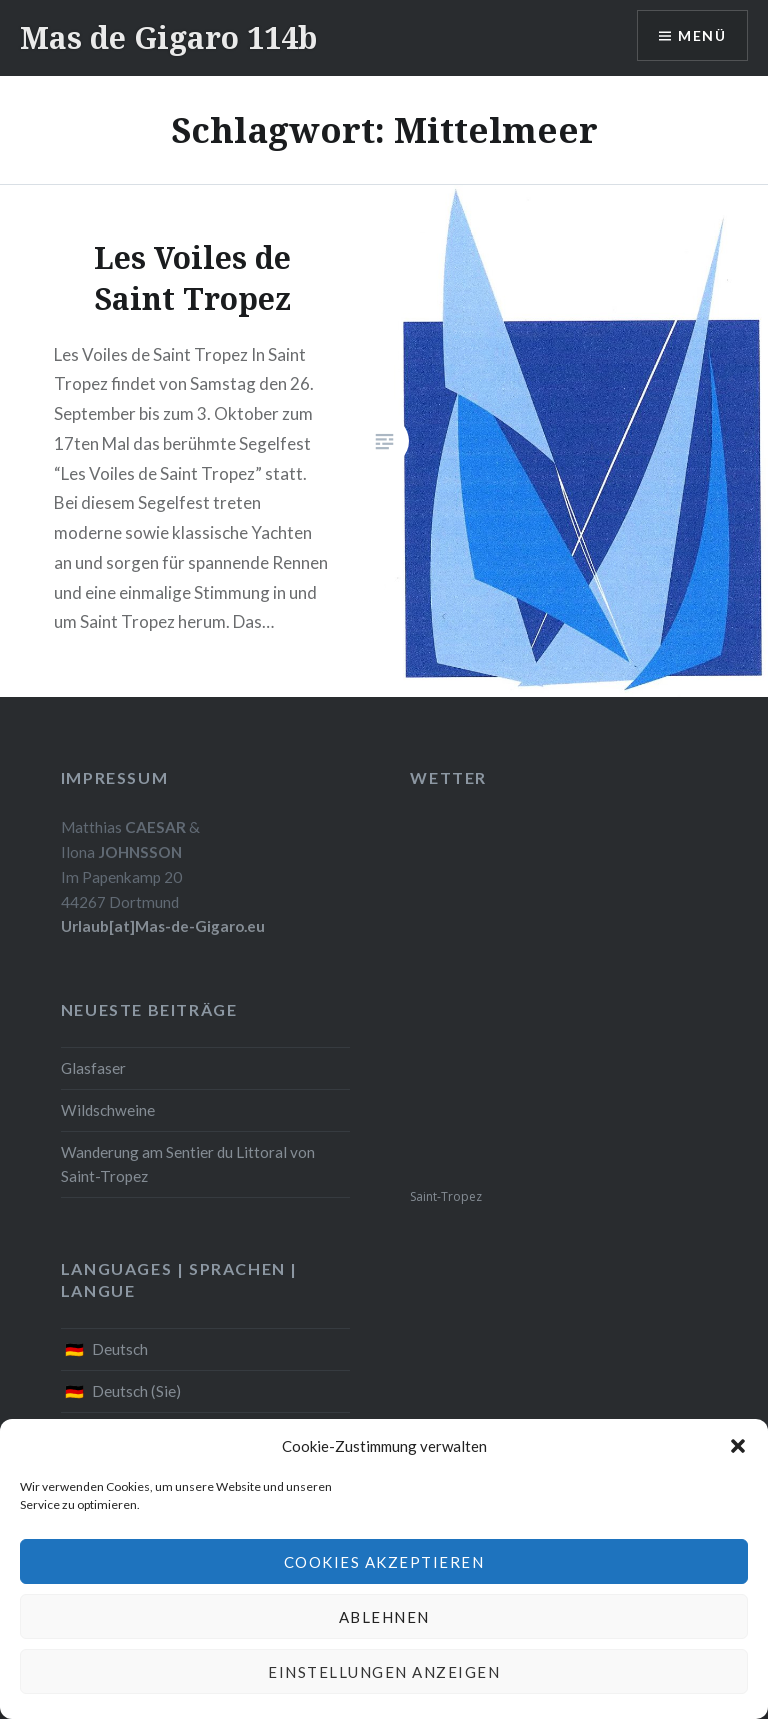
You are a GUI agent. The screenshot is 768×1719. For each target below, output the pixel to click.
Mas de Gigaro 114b (168, 37)
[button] (738, 1446)
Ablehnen (384, 1617)
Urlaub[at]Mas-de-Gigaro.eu (163, 926)
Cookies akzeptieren (384, 1562)
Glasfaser (93, 1068)
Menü (702, 35)
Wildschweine (108, 1110)
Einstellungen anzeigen (384, 1672)
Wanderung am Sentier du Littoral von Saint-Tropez (188, 1164)
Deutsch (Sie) (136, 1391)
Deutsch (120, 1349)
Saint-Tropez (446, 1196)
